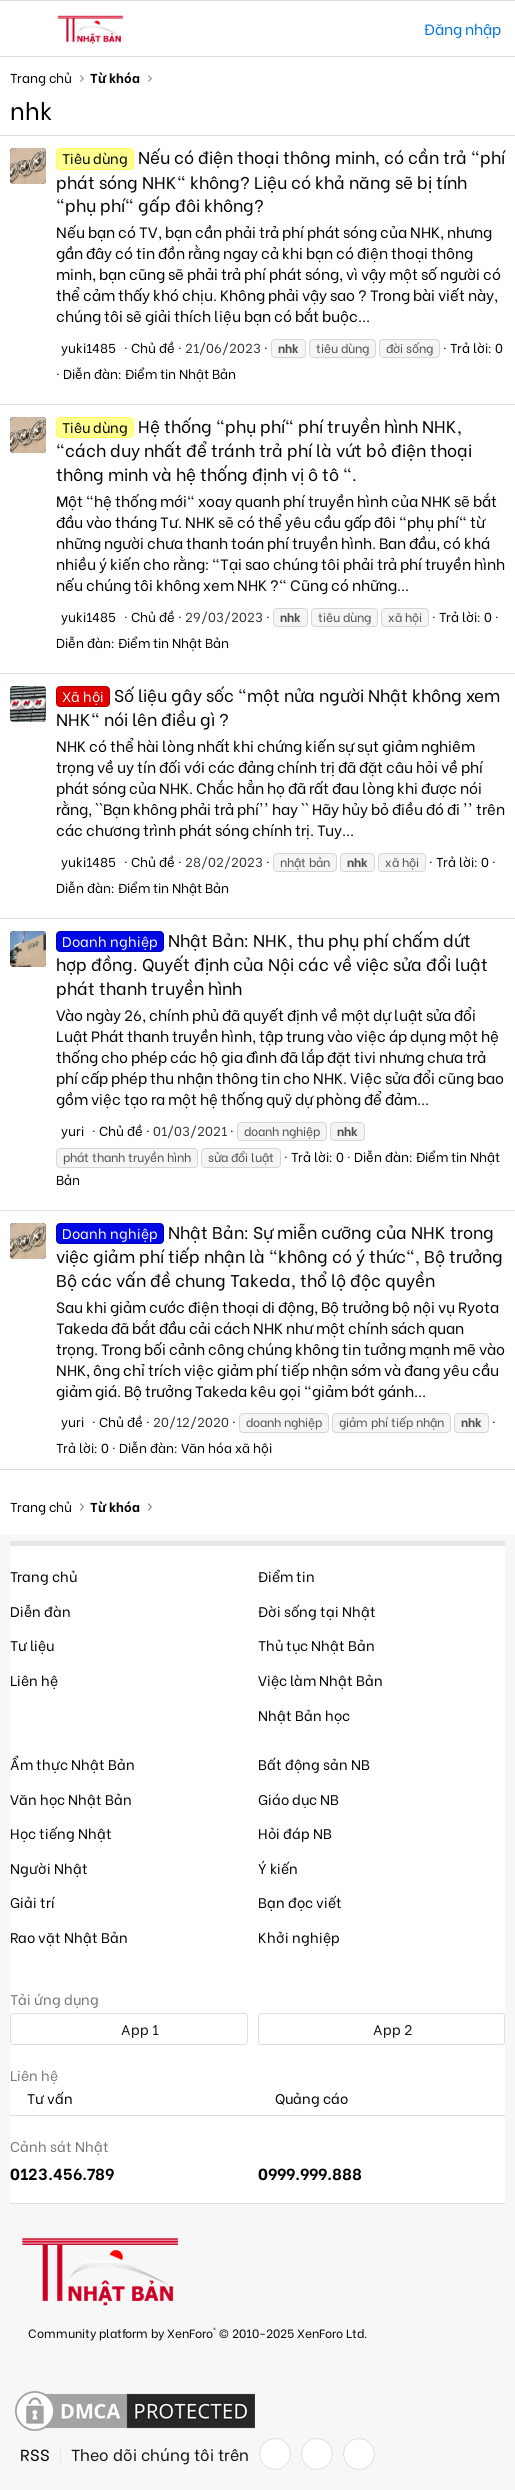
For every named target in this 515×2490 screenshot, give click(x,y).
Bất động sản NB (314, 1763)
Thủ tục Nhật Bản (316, 1644)
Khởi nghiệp (299, 1936)
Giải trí (32, 1901)
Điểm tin (286, 1575)
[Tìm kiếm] (394, 28)
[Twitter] (317, 2454)
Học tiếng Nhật (61, 1832)
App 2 (381, 2028)
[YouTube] (359, 2454)
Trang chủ (43, 1575)
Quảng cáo (303, 2098)
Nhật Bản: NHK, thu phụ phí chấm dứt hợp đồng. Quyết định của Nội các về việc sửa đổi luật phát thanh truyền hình (272, 963)
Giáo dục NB (298, 1798)
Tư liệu (32, 1644)
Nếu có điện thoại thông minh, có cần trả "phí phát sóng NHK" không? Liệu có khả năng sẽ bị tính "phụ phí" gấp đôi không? (280, 180)
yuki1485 (88, 346)
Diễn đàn (40, 1610)
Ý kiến (278, 1867)
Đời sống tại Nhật (317, 1610)
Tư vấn (41, 2098)
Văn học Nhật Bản (71, 1798)
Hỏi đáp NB (295, 1832)
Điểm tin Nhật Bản (180, 372)
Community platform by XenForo (197, 2332)
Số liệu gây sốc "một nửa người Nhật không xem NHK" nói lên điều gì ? (278, 706)
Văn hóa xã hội (226, 1446)
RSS (35, 2454)
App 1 (129, 2028)
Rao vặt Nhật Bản (69, 1936)
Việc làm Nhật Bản (320, 1679)
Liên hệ (34, 1679)
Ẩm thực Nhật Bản (72, 1763)
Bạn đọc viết (300, 1901)
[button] (27, 29)
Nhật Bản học (304, 1714)
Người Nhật (49, 1867)
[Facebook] (275, 2454)
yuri (72, 1129)
